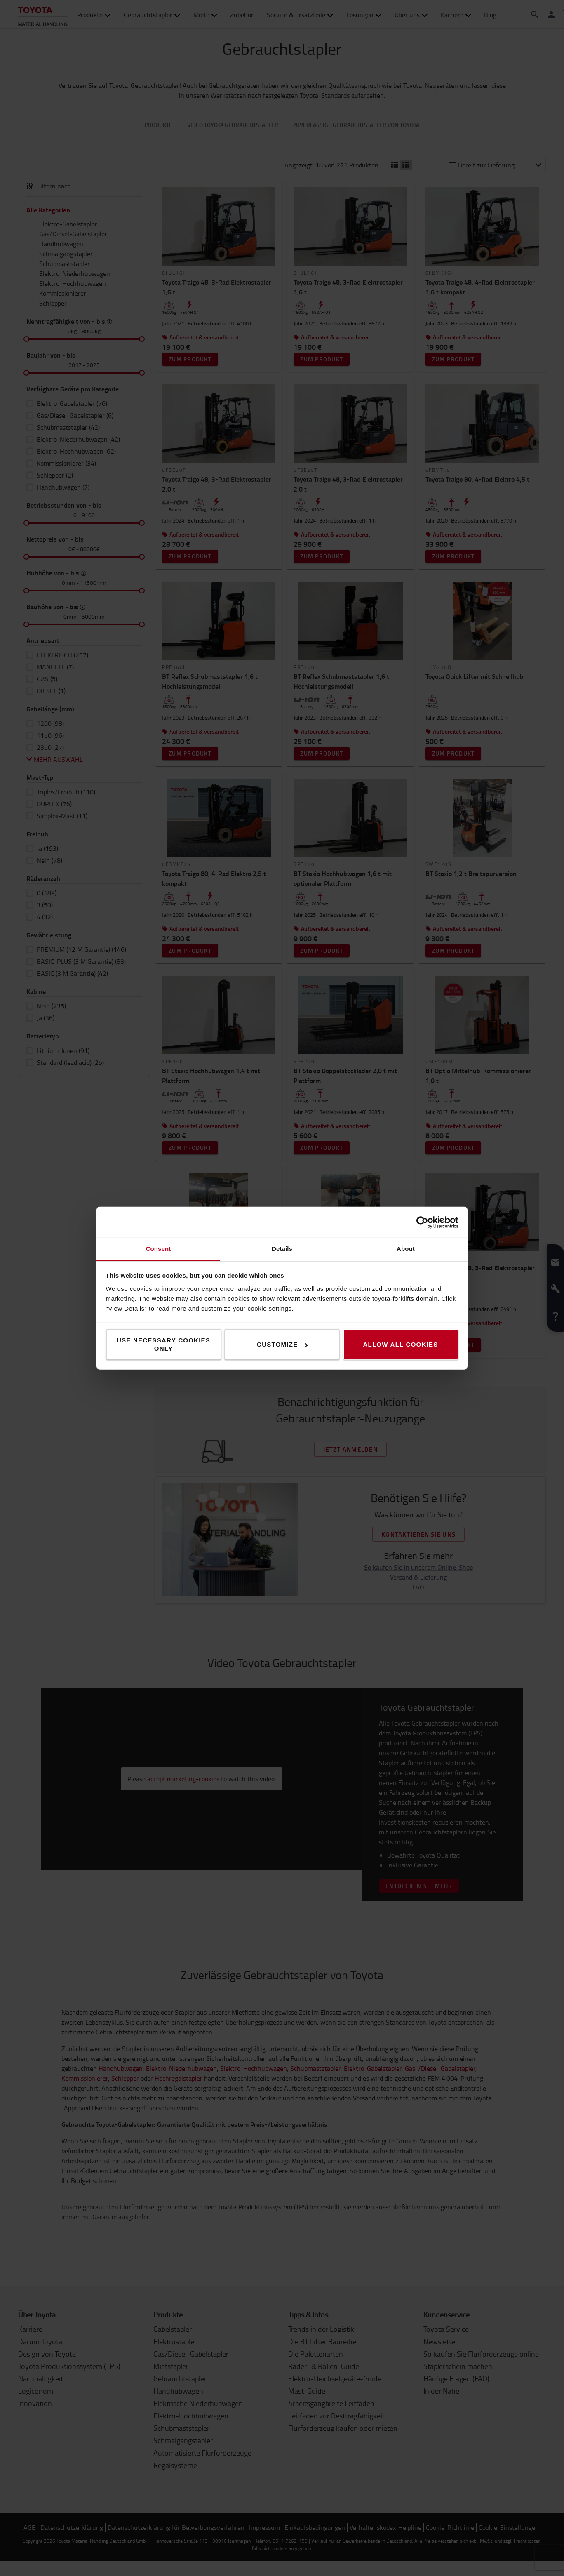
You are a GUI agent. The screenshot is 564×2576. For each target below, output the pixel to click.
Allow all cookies (400, 1344)
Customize (282, 1344)
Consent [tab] (158, 1248)
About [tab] (406, 1248)
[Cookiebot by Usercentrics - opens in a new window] (422, 1222)
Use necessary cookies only (163, 1344)
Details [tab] (282, 1248)
